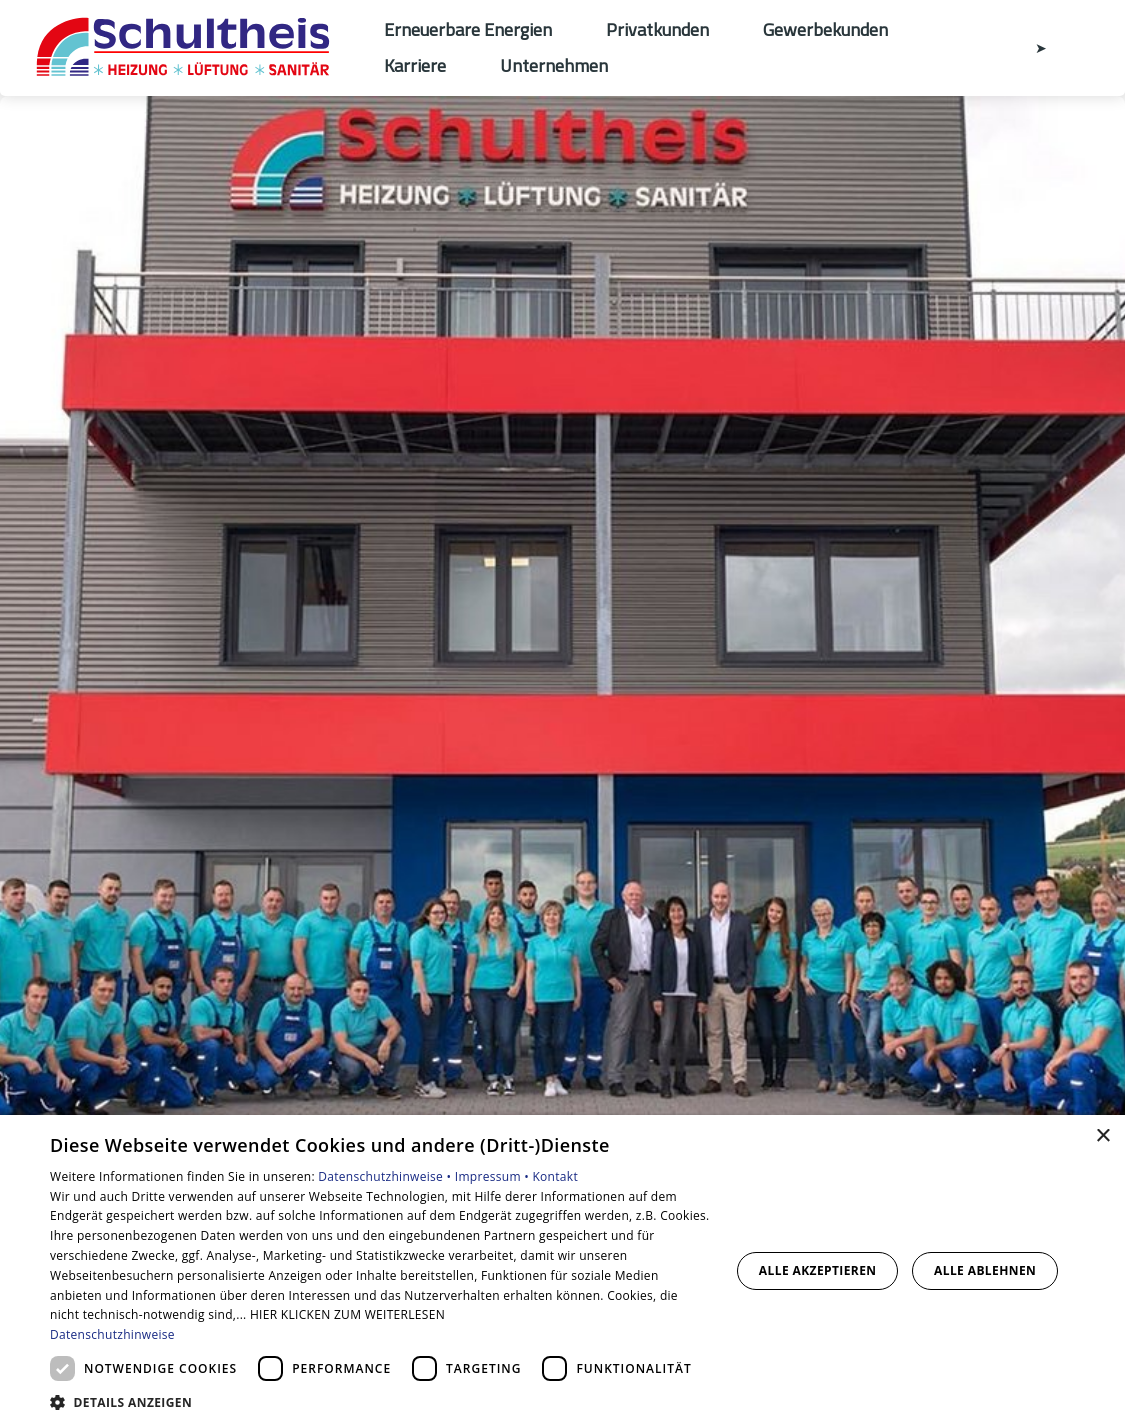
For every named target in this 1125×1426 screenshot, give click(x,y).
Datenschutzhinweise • (386, 1176)
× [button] (1102, 1136)
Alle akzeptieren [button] (818, 1270)
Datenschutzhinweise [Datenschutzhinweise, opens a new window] (112, 1334)
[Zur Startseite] (192, 48)
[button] (380, 1401)
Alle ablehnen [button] (985, 1270)
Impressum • (494, 1176)
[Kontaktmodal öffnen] (1027, 48)
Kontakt (555, 1176)
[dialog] (562, 1270)
